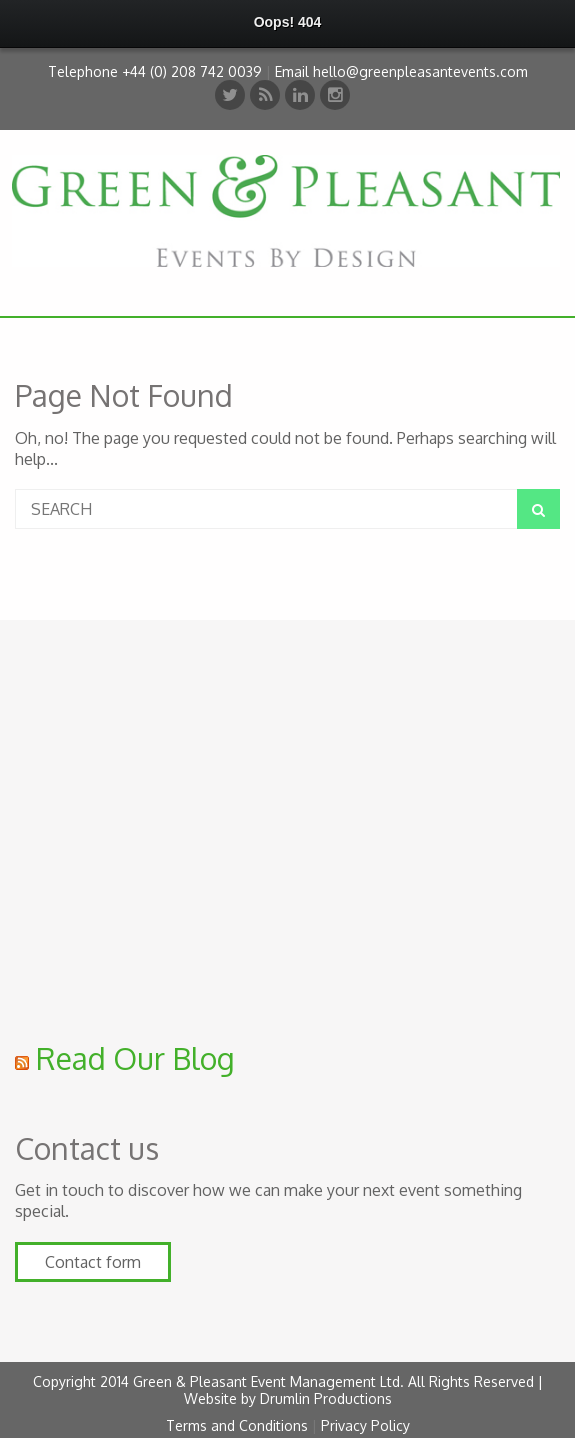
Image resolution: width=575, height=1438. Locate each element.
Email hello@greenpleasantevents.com (401, 71)
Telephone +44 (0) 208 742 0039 (155, 71)
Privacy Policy (365, 1425)
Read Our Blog (135, 1058)
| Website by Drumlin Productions (363, 1390)
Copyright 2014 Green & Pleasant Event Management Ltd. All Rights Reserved (285, 1381)
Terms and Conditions (237, 1425)
